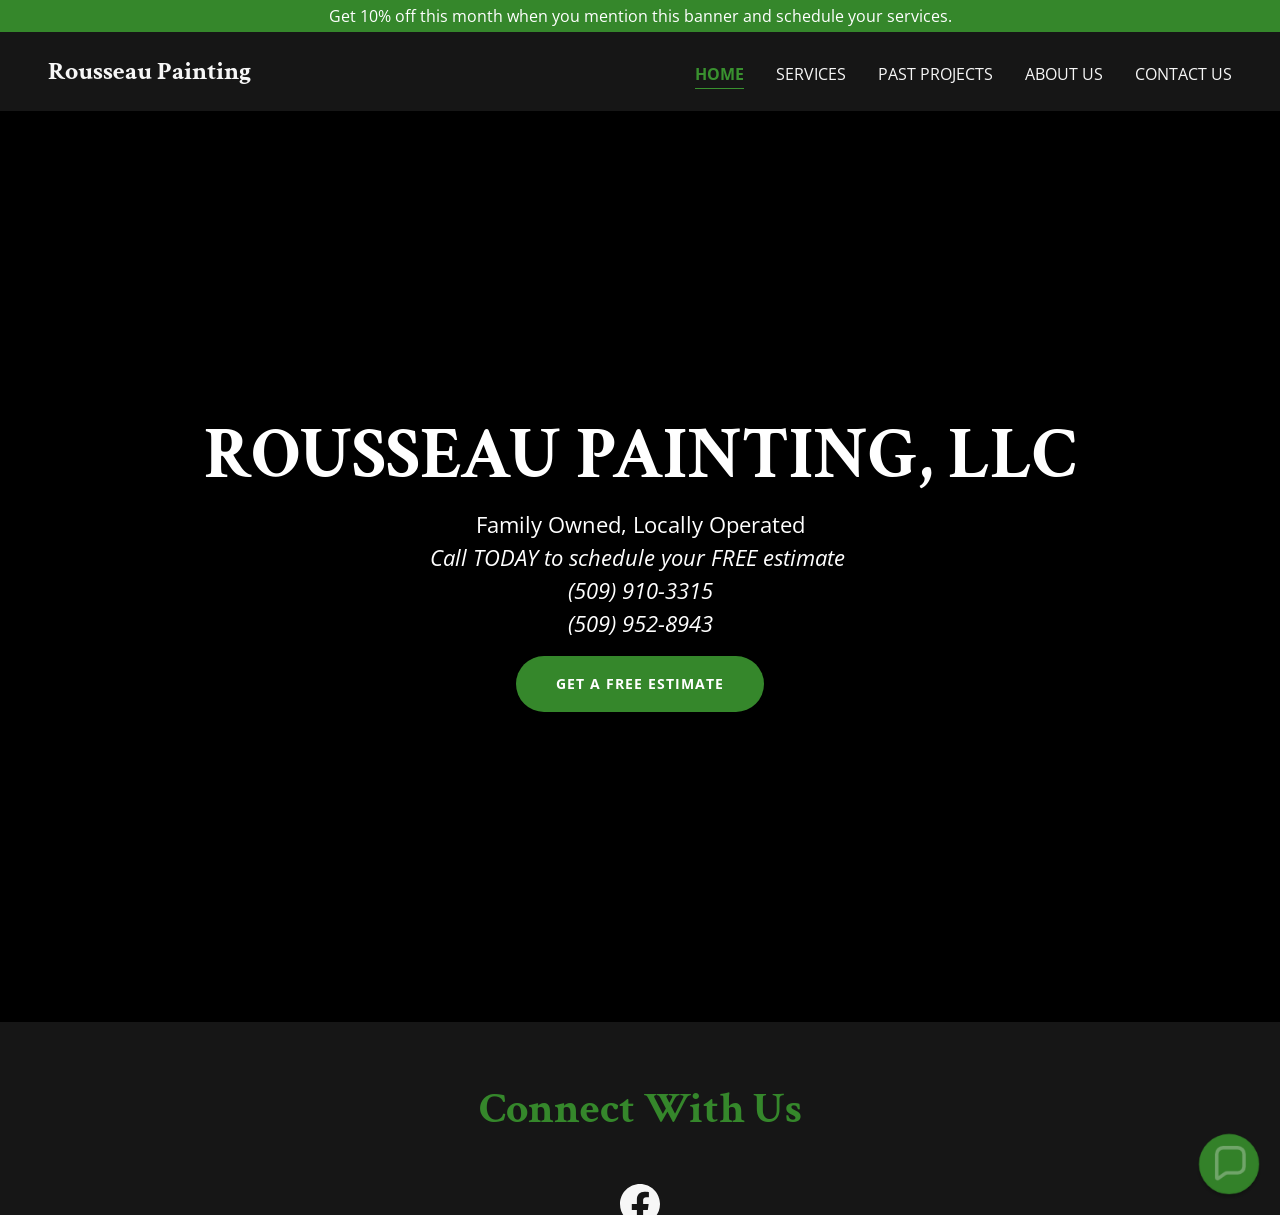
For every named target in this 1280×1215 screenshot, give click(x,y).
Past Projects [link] (935, 74)
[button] (1228, 1163)
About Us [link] (1064, 74)
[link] (149, 73)
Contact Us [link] (1183, 74)
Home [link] (719, 74)
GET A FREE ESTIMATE (640, 683)
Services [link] (811, 74)
